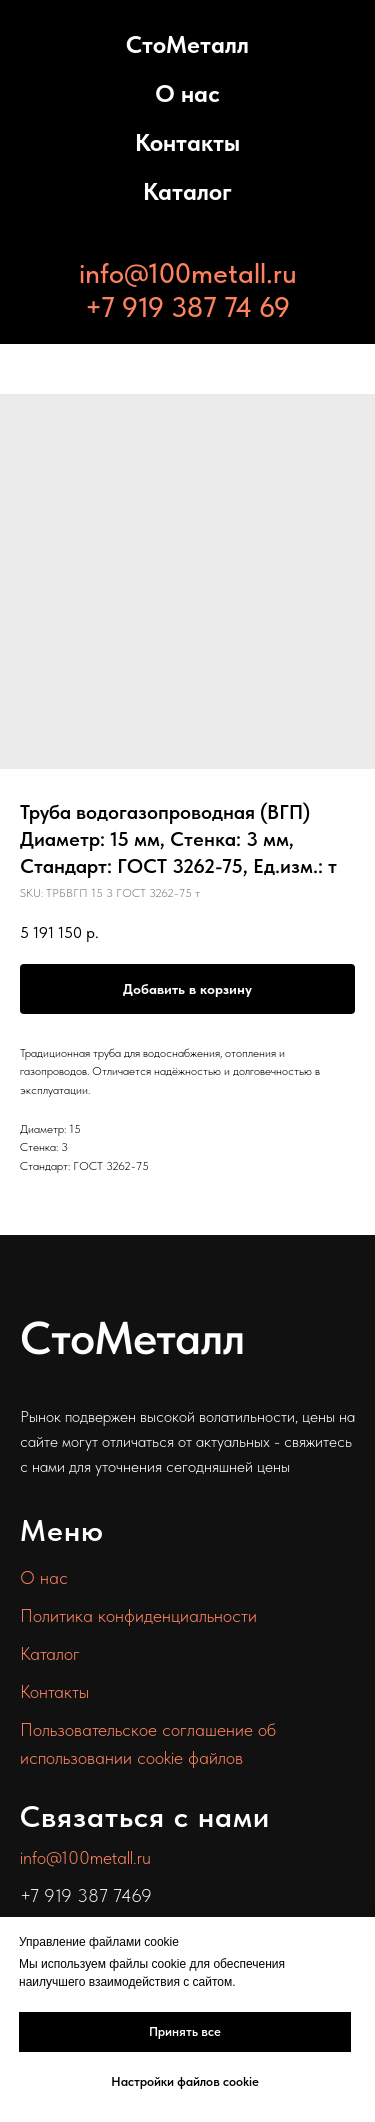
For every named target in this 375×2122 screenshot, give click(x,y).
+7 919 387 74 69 (187, 307)
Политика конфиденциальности (138, 1615)
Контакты (187, 142)
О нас (187, 93)
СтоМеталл (187, 44)
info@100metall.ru (188, 273)
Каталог (187, 191)
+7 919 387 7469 (86, 1895)
